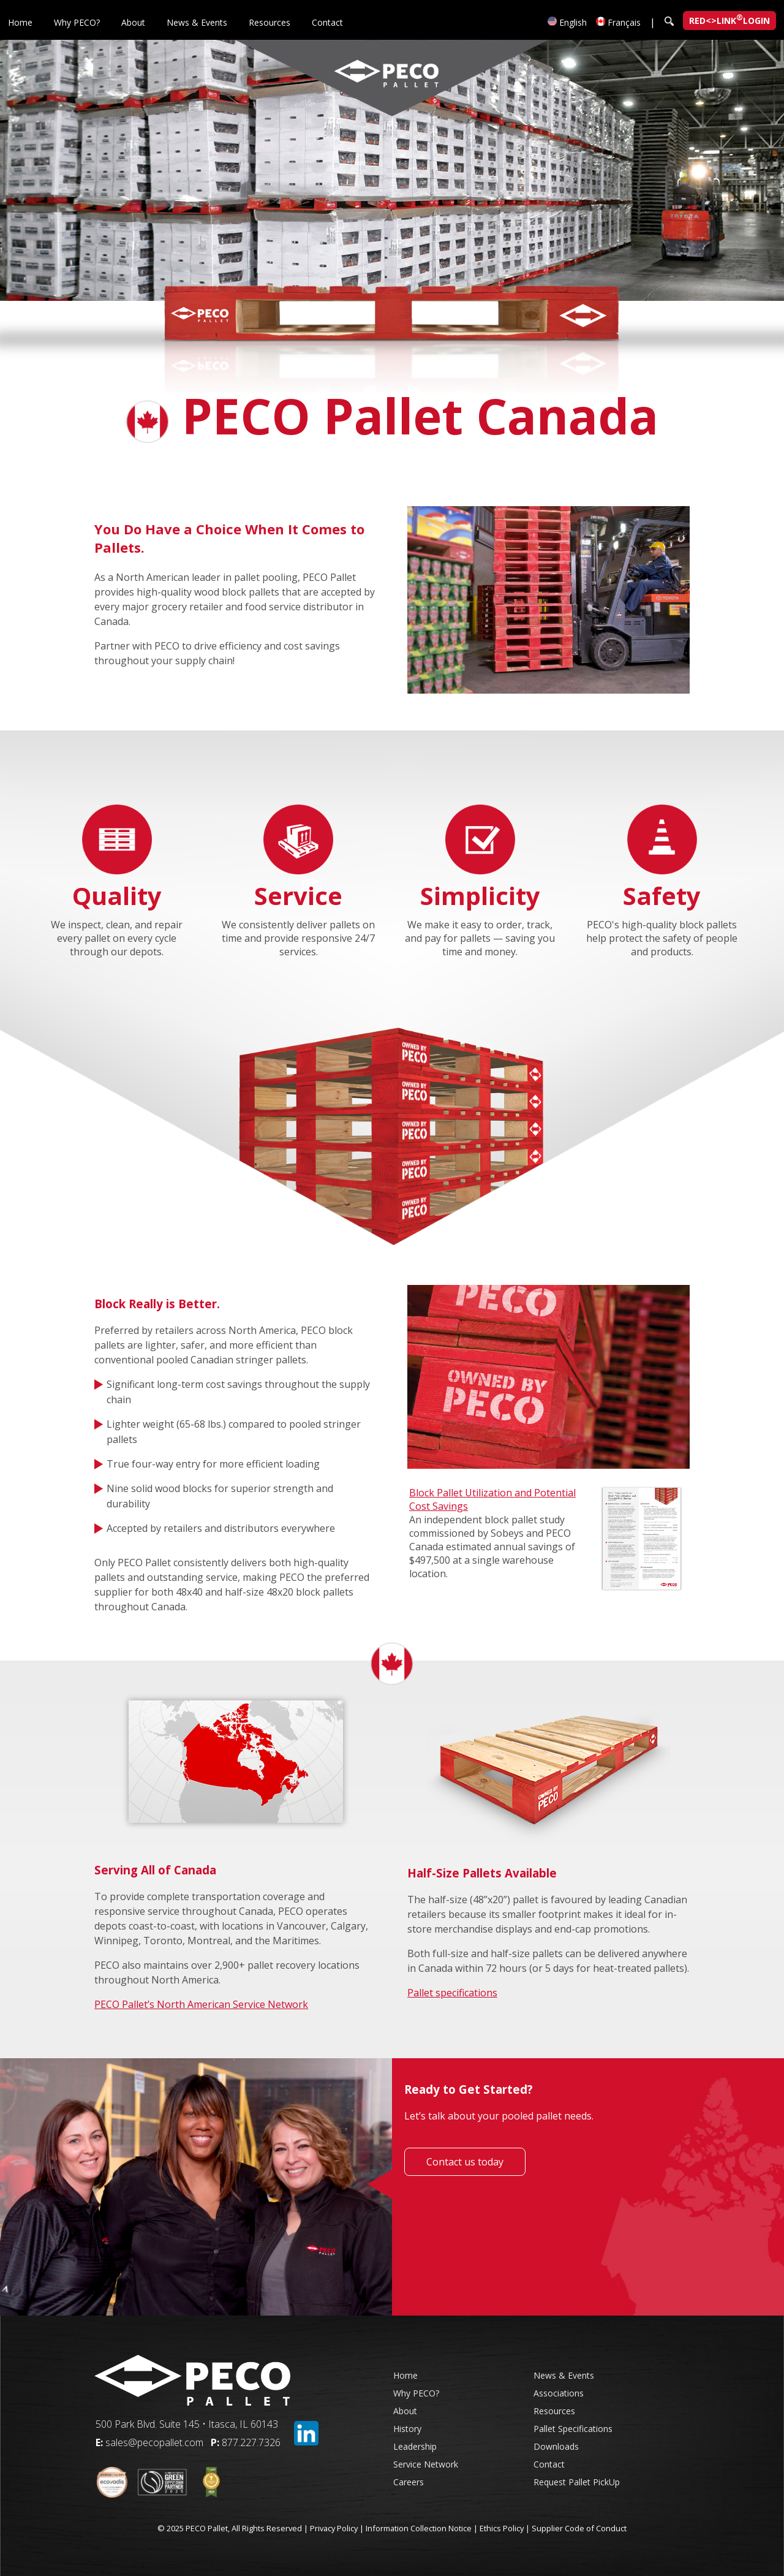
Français (618, 22)
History (407, 2428)
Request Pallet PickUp (576, 2482)
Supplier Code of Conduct (579, 2528)
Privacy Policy (334, 2528)
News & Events (197, 22)
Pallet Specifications (572, 2428)
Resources (269, 22)
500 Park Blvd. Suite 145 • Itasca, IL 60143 (187, 2424)
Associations (558, 2393)
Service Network (425, 2464)
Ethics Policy (502, 2528)
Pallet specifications (452, 1992)
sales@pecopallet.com (154, 2442)
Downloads (556, 2446)
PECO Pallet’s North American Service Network (201, 2004)
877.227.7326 (251, 2442)
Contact (327, 22)
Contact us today (464, 2162)
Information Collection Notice (419, 2528)
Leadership (415, 2446)
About (133, 22)
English (567, 22)
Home (20, 22)
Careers (408, 2482)
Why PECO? (77, 22)
